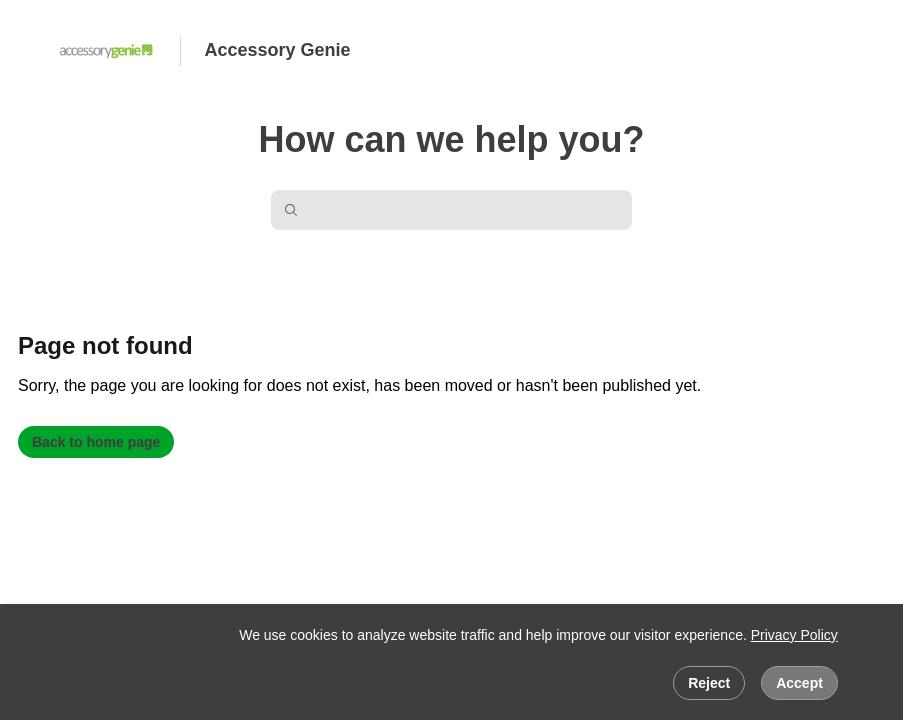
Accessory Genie (278, 50)
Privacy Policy (794, 635)
